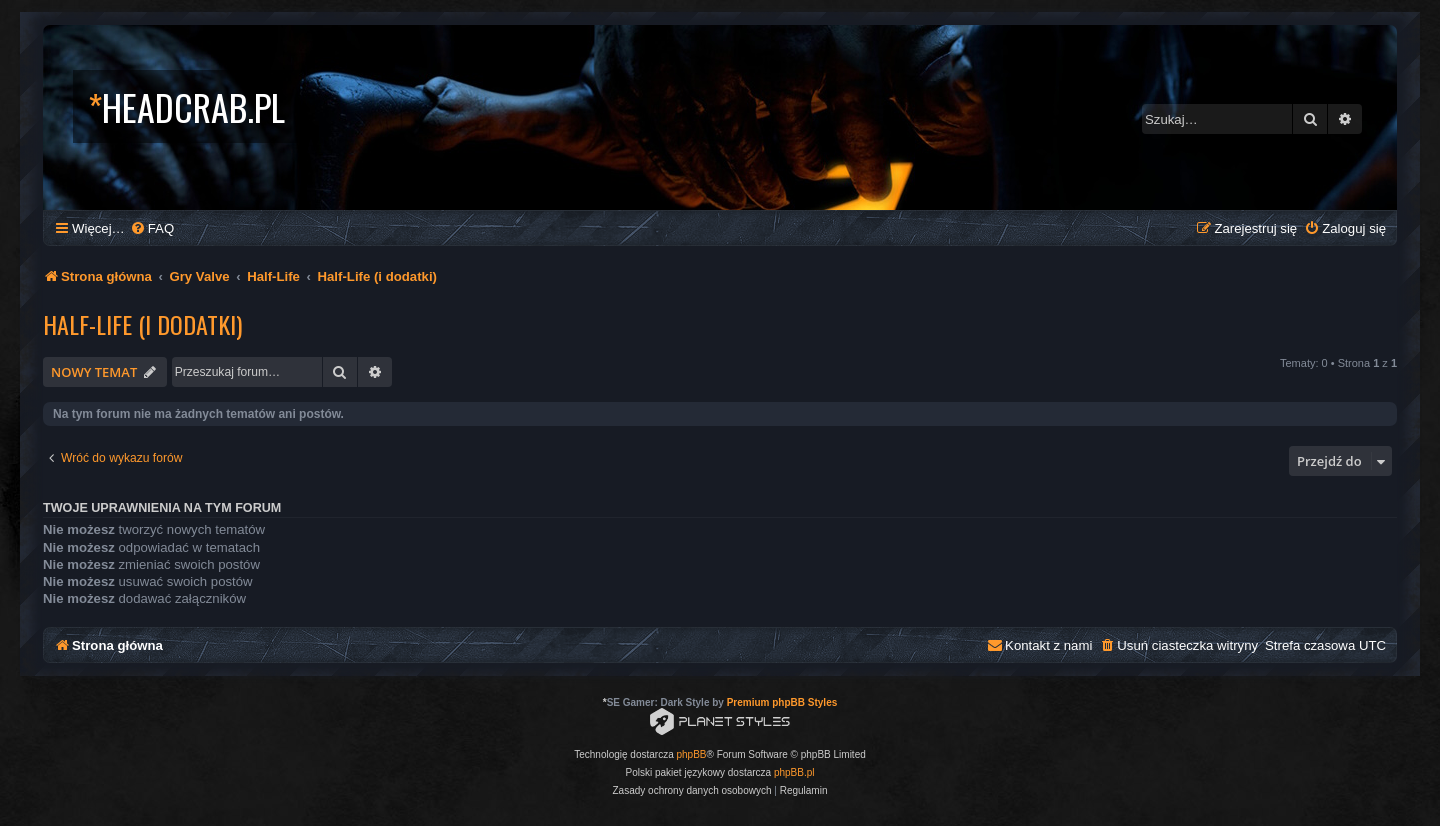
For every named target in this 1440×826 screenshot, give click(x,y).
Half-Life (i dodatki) (142, 324)
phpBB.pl (794, 772)
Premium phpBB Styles (782, 702)
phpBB (692, 754)
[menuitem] (152, 228)
